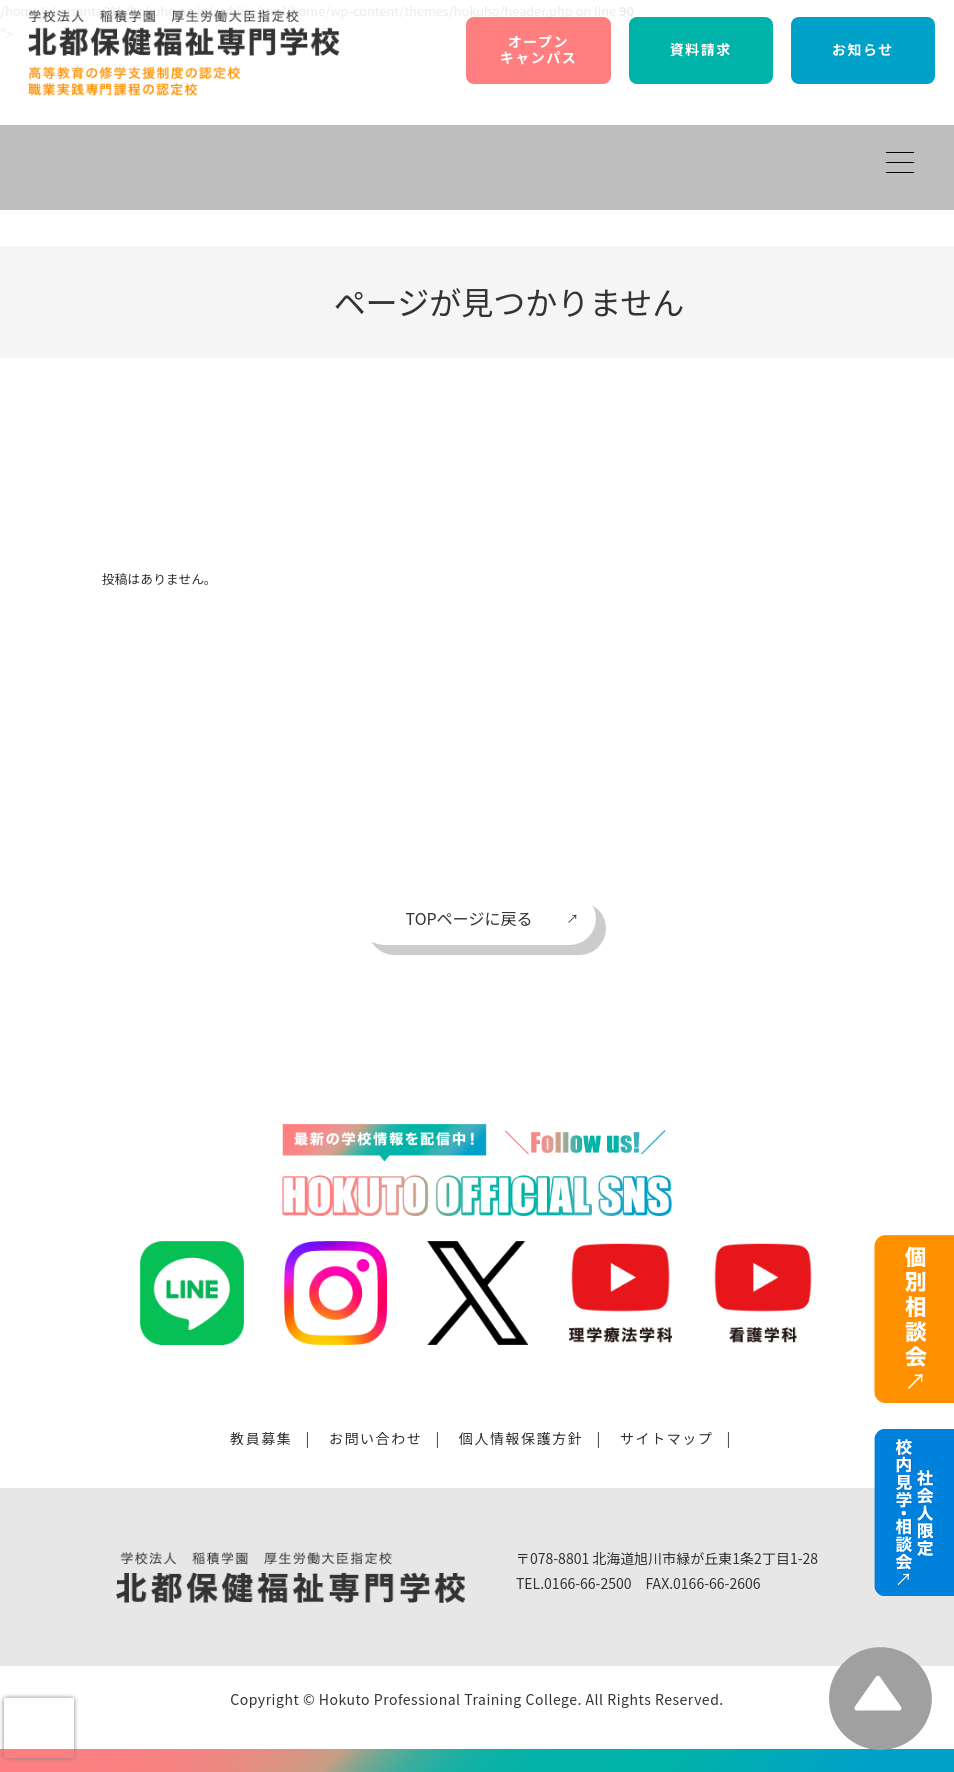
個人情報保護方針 (521, 1438)
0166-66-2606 (716, 1583)
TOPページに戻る (469, 918)
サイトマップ (667, 1438)
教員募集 (261, 1438)
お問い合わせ (376, 1438)
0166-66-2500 (587, 1583)
